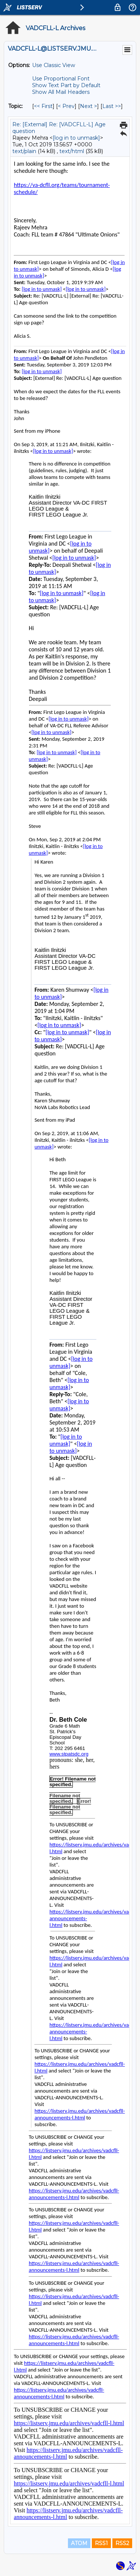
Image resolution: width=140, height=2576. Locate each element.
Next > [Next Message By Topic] (88, 106)
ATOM (79, 2543)
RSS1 (101, 2543)
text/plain (24, 151)
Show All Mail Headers (61, 92)
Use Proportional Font (61, 78)
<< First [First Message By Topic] (43, 106)
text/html (71, 151)
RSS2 (122, 2543)
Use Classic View (53, 65)
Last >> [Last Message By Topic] (111, 106)
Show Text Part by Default (66, 85)
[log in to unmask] (76, 137)
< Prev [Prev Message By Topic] (66, 106)
